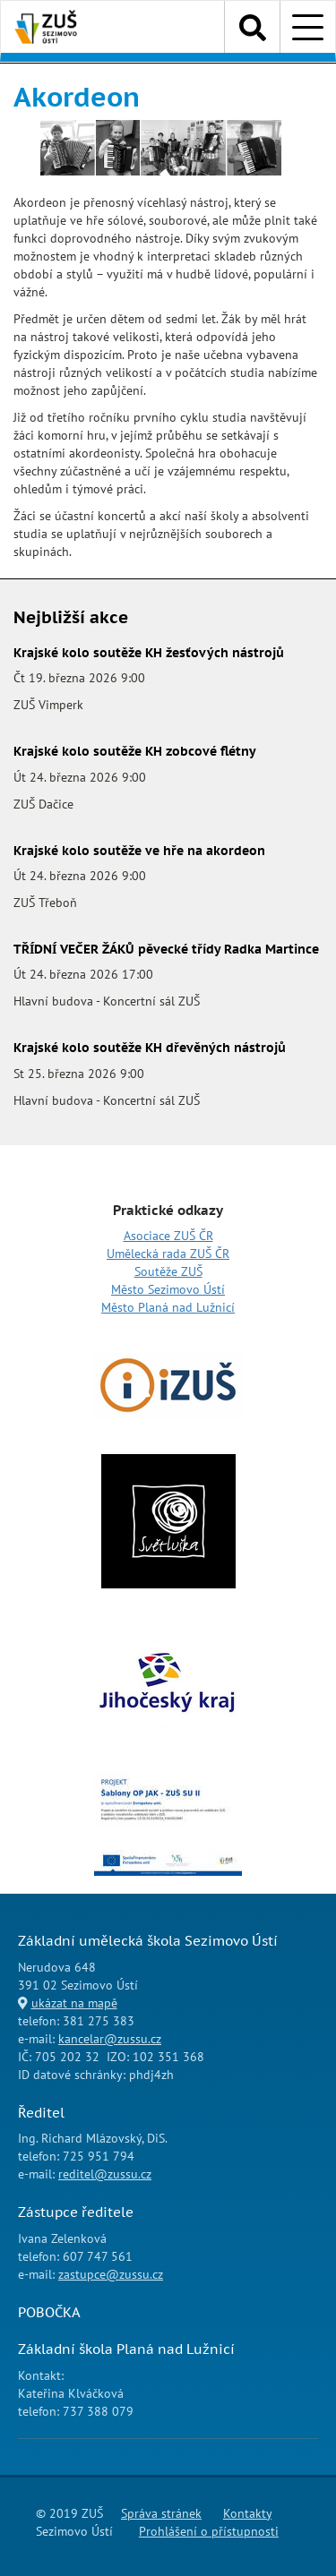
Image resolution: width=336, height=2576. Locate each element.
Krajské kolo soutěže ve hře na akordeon (139, 851)
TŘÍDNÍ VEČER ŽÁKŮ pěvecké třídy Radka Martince (166, 949)
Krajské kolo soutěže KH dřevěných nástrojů (149, 1048)
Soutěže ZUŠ (168, 1271)
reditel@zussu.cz (104, 2174)
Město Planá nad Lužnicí (168, 1307)
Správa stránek (161, 2513)
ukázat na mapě (74, 2003)
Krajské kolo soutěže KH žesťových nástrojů (148, 653)
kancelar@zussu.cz (109, 2039)
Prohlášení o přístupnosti (209, 2531)
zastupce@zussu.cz (110, 2274)
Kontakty (247, 2513)
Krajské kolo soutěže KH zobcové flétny (134, 751)
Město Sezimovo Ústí (168, 1289)
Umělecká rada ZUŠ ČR (168, 1253)
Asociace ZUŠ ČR (168, 1236)
